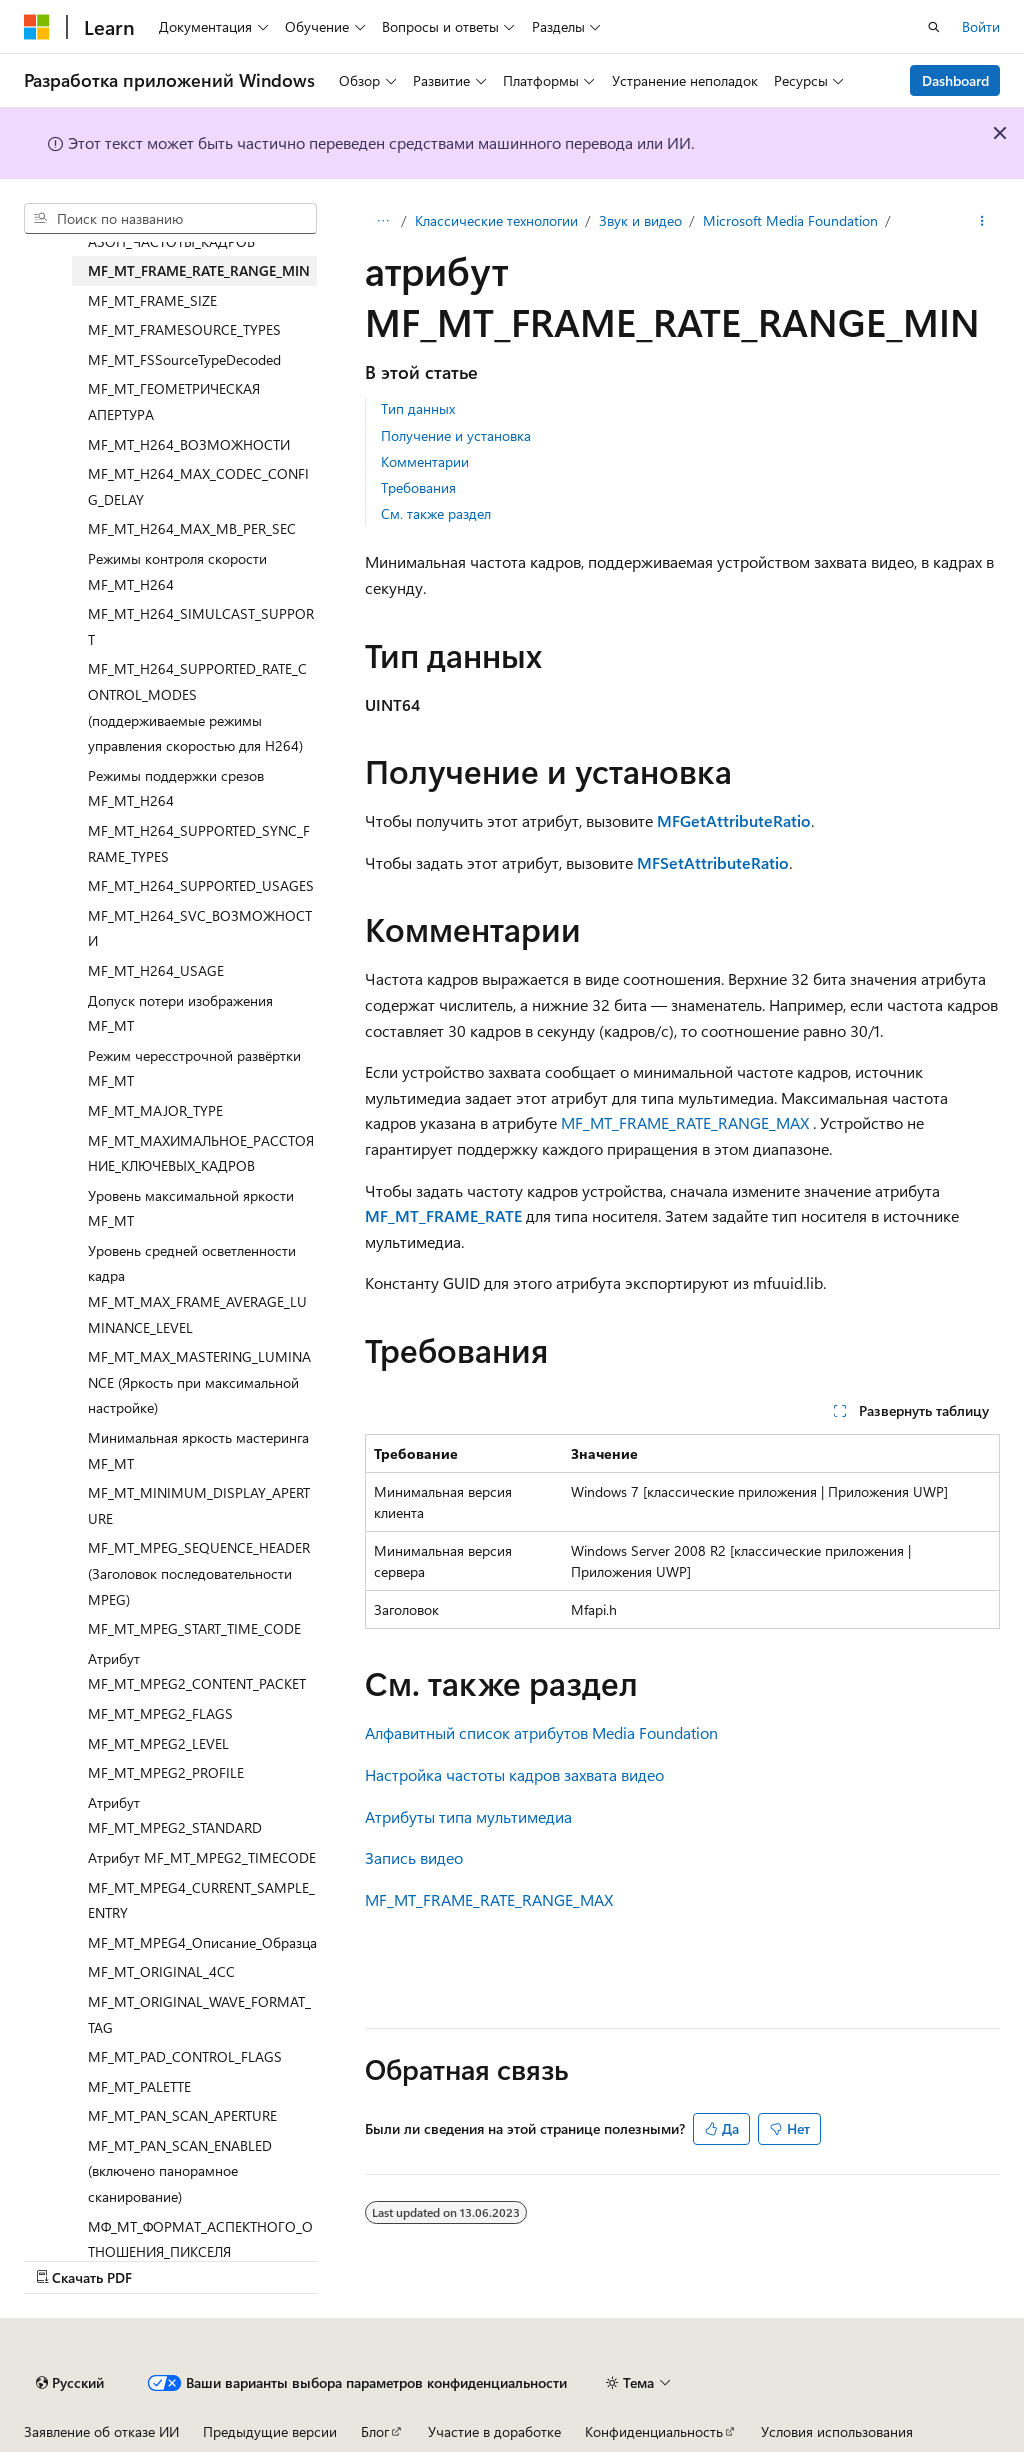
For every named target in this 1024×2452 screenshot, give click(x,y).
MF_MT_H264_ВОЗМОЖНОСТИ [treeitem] (189, 444)
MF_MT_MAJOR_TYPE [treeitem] (155, 1110)
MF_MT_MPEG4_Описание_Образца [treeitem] (202, 1942)
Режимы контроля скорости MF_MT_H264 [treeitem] (177, 571)
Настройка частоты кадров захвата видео (514, 1774)
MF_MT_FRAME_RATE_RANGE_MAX (685, 1122)
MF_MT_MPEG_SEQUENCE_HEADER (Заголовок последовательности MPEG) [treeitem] (199, 1573)
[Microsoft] (37, 27)
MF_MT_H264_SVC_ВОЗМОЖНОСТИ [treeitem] (200, 928)
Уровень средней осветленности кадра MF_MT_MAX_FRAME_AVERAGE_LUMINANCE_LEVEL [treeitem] (197, 1289)
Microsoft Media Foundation (790, 220)
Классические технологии (496, 220)
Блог (375, 2431)
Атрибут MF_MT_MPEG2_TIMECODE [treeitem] (202, 1857)
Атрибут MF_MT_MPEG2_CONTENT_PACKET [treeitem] (197, 1671)
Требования (418, 487)
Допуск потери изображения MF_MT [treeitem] (180, 1013)
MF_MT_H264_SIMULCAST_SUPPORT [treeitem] (201, 626)
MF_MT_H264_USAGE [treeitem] (156, 970)
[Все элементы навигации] (382, 221)
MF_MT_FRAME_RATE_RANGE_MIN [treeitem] (199, 270)
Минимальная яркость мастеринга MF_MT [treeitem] (198, 1450)
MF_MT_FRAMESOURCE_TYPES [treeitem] (184, 329)
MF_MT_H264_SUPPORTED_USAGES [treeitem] (201, 885)
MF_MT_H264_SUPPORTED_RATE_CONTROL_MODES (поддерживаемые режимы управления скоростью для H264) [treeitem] (197, 707)
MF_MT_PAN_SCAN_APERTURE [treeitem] (182, 2115)
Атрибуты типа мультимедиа (468, 1816)
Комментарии (425, 461)
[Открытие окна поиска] (934, 27)
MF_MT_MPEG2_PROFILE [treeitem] (166, 1772)
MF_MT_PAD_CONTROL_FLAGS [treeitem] (185, 2056)
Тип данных (418, 408)
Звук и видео (640, 220)
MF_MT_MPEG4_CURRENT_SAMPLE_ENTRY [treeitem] (201, 1900)
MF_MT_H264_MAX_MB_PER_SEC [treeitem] (192, 528)
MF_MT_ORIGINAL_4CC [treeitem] (161, 1971)
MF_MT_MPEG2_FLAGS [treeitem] (160, 1713)
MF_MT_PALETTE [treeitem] (139, 2086)
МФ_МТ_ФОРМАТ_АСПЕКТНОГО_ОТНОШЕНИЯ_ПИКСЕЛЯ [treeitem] (200, 2239)
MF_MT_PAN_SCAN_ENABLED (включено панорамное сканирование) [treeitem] (180, 2171)
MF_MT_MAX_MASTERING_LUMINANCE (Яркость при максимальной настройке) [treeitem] (199, 1382)
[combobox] (170, 219)
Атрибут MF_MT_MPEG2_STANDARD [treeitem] (175, 1815)
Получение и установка (456, 435)
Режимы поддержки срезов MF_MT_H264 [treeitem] (176, 788)
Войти (981, 26)
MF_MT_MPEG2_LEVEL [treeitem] (158, 1743)
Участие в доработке (494, 2431)
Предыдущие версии (270, 2431)
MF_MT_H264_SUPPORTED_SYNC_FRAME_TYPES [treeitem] (199, 843)
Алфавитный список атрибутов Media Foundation (541, 1732)
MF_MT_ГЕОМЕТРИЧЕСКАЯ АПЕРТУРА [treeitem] (174, 401)
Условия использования (837, 2431)
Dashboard (955, 80)
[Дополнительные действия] (982, 221)
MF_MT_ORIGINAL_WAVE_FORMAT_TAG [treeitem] (199, 2014)
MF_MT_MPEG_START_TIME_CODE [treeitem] (194, 1628)
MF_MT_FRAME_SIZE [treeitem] (152, 300)
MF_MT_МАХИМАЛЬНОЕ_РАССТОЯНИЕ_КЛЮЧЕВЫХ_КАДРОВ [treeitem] (201, 1153)
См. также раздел (436, 513)
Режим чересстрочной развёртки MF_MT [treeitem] (194, 1068)
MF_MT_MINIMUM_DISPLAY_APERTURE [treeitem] (199, 1505)
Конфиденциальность (654, 2431)
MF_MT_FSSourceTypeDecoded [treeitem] (184, 359)
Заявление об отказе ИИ (101, 2431)
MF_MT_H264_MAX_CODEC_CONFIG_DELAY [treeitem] (198, 486)
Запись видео (414, 1857)
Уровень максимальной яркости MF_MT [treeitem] (191, 1208)
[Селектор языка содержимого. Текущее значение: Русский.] (70, 2383)
